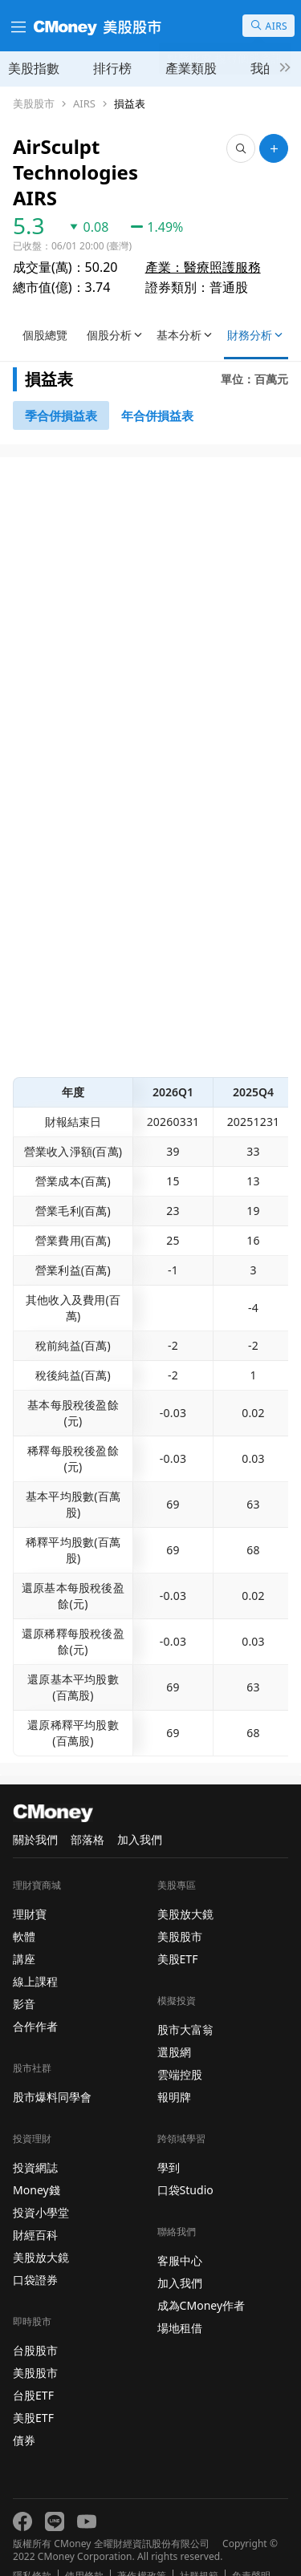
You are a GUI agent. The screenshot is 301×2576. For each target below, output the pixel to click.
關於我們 (35, 1813)
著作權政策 (141, 2550)
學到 (168, 2141)
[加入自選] (273, 148)
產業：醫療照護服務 (203, 241)
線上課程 (35, 1955)
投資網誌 (35, 2141)
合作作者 (35, 2000)
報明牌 (174, 2071)
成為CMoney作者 (201, 2279)
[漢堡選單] (17, 25)
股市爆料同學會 (52, 2071)
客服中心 (179, 2234)
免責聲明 (251, 2550)
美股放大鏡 (41, 2231)
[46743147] (61, 389)
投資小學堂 (41, 2186)
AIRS (84, 104)
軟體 (24, 1910)
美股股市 (34, 104)
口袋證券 (35, 2254)
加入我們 (139, 1813)
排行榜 (112, 68)
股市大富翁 (185, 2003)
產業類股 (191, 68)
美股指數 (33, 68)
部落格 (87, 1813)
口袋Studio (185, 2164)
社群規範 (199, 2550)
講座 (24, 1933)
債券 (24, 2414)
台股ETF (33, 2369)
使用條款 (84, 2550)
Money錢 (36, 2164)
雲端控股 (179, 2048)
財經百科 (35, 2209)
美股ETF (33, 2392)
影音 (24, 1978)
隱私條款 (32, 2550)
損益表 (129, 104)
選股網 (174, 2026)
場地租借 (179, 2302)
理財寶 (30, 1888)
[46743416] (157, 389)
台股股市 (35, 2324)
